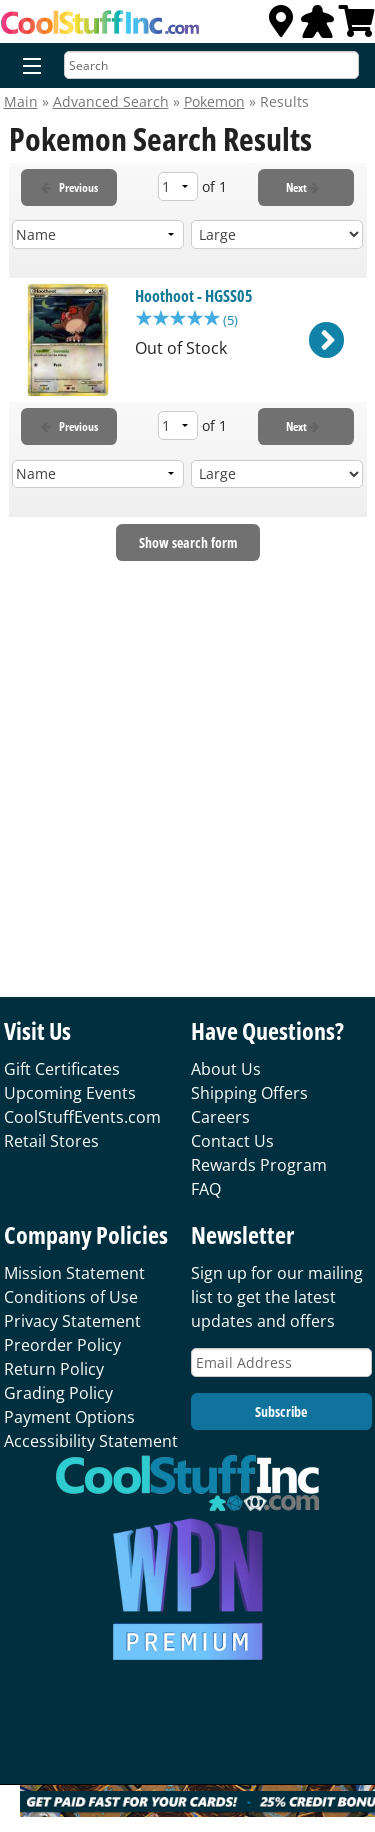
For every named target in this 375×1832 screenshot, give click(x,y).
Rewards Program (259, 1165)
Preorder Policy (62, 1345)
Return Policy (54, 1369)
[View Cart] (357, 27)
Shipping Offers (249, 1093)
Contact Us (232, 1141)
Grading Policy (58, 1393)
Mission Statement (74, 1273)
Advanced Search (111, 101)
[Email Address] (281, 1362)
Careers (220, 1117)
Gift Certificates (62, 1069)
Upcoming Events (70, 1093)
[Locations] (281, 27)
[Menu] (27, 67)
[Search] (211, 65)
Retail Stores (51, 1141)
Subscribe (281, 1411)
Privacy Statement (72, 1321)
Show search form (188, 542)
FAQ (206, 1189)
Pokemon (214, 101)
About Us (226, 1069)
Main (21, 101)
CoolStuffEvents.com (82, 1117)
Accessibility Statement (91, 1441)
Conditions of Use (71, 1297)
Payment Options (69, 1417)
